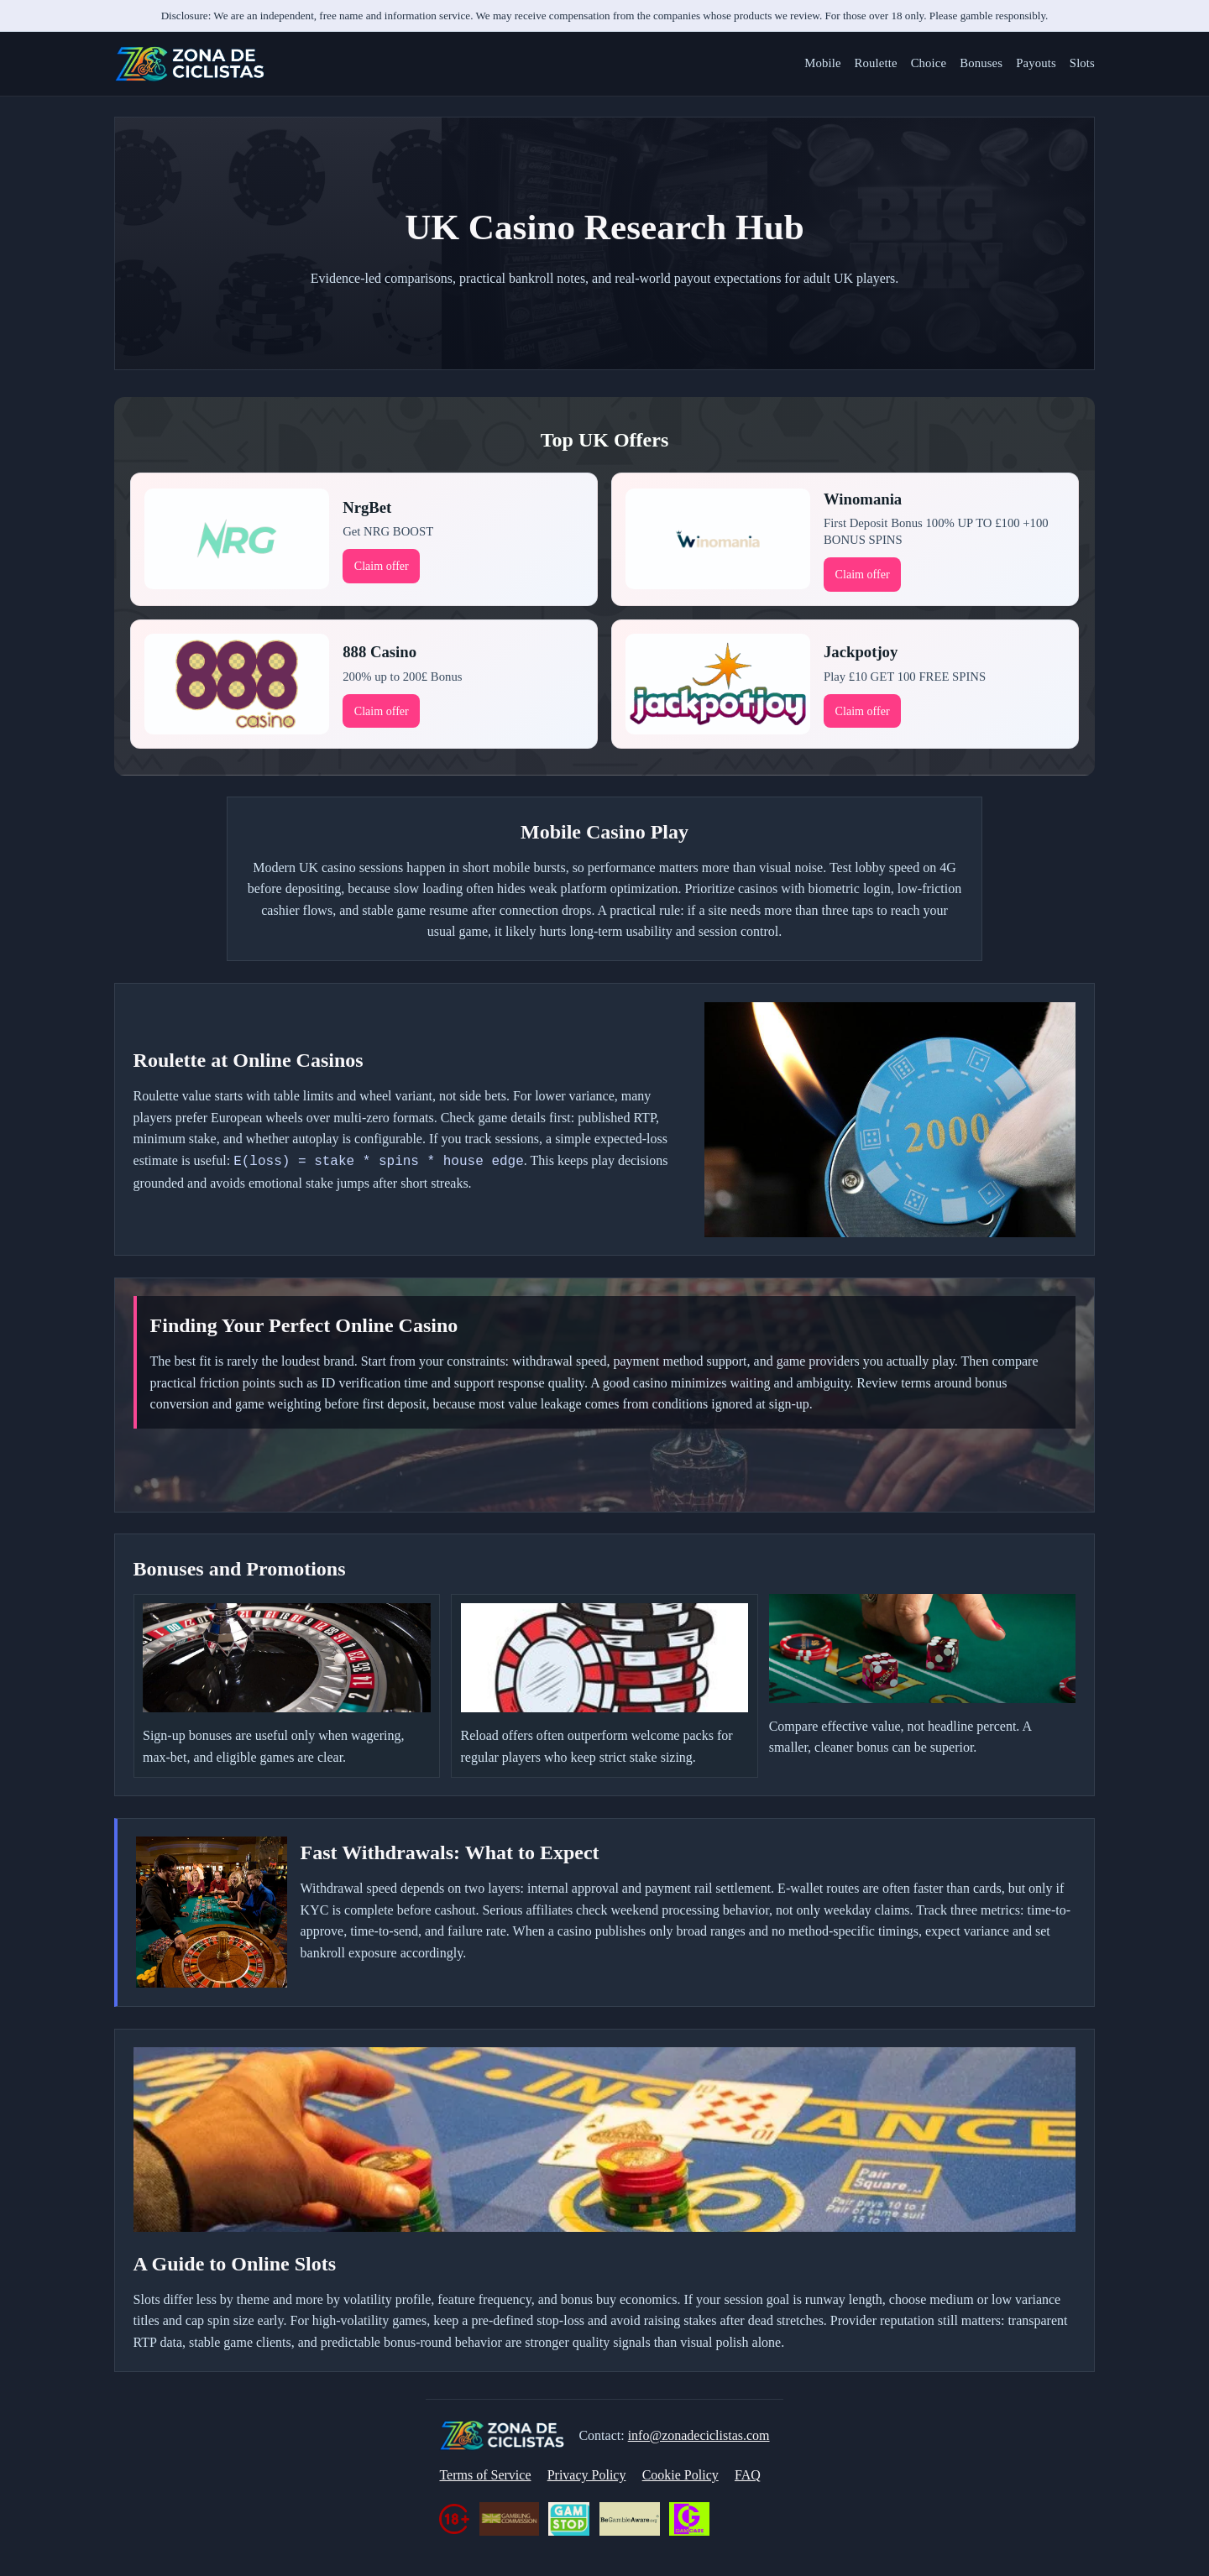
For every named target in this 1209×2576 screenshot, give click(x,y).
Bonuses (981, 63)
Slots (1082, 63)
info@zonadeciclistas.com (699, 2435)
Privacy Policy (586, 2475)
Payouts (1036, 63)
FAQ (748, 2475)
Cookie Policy (680, 2475)
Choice (929, 63)
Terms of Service (485, 2475)
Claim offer (381, 565)
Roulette (876, 63)
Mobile (822, 63)
